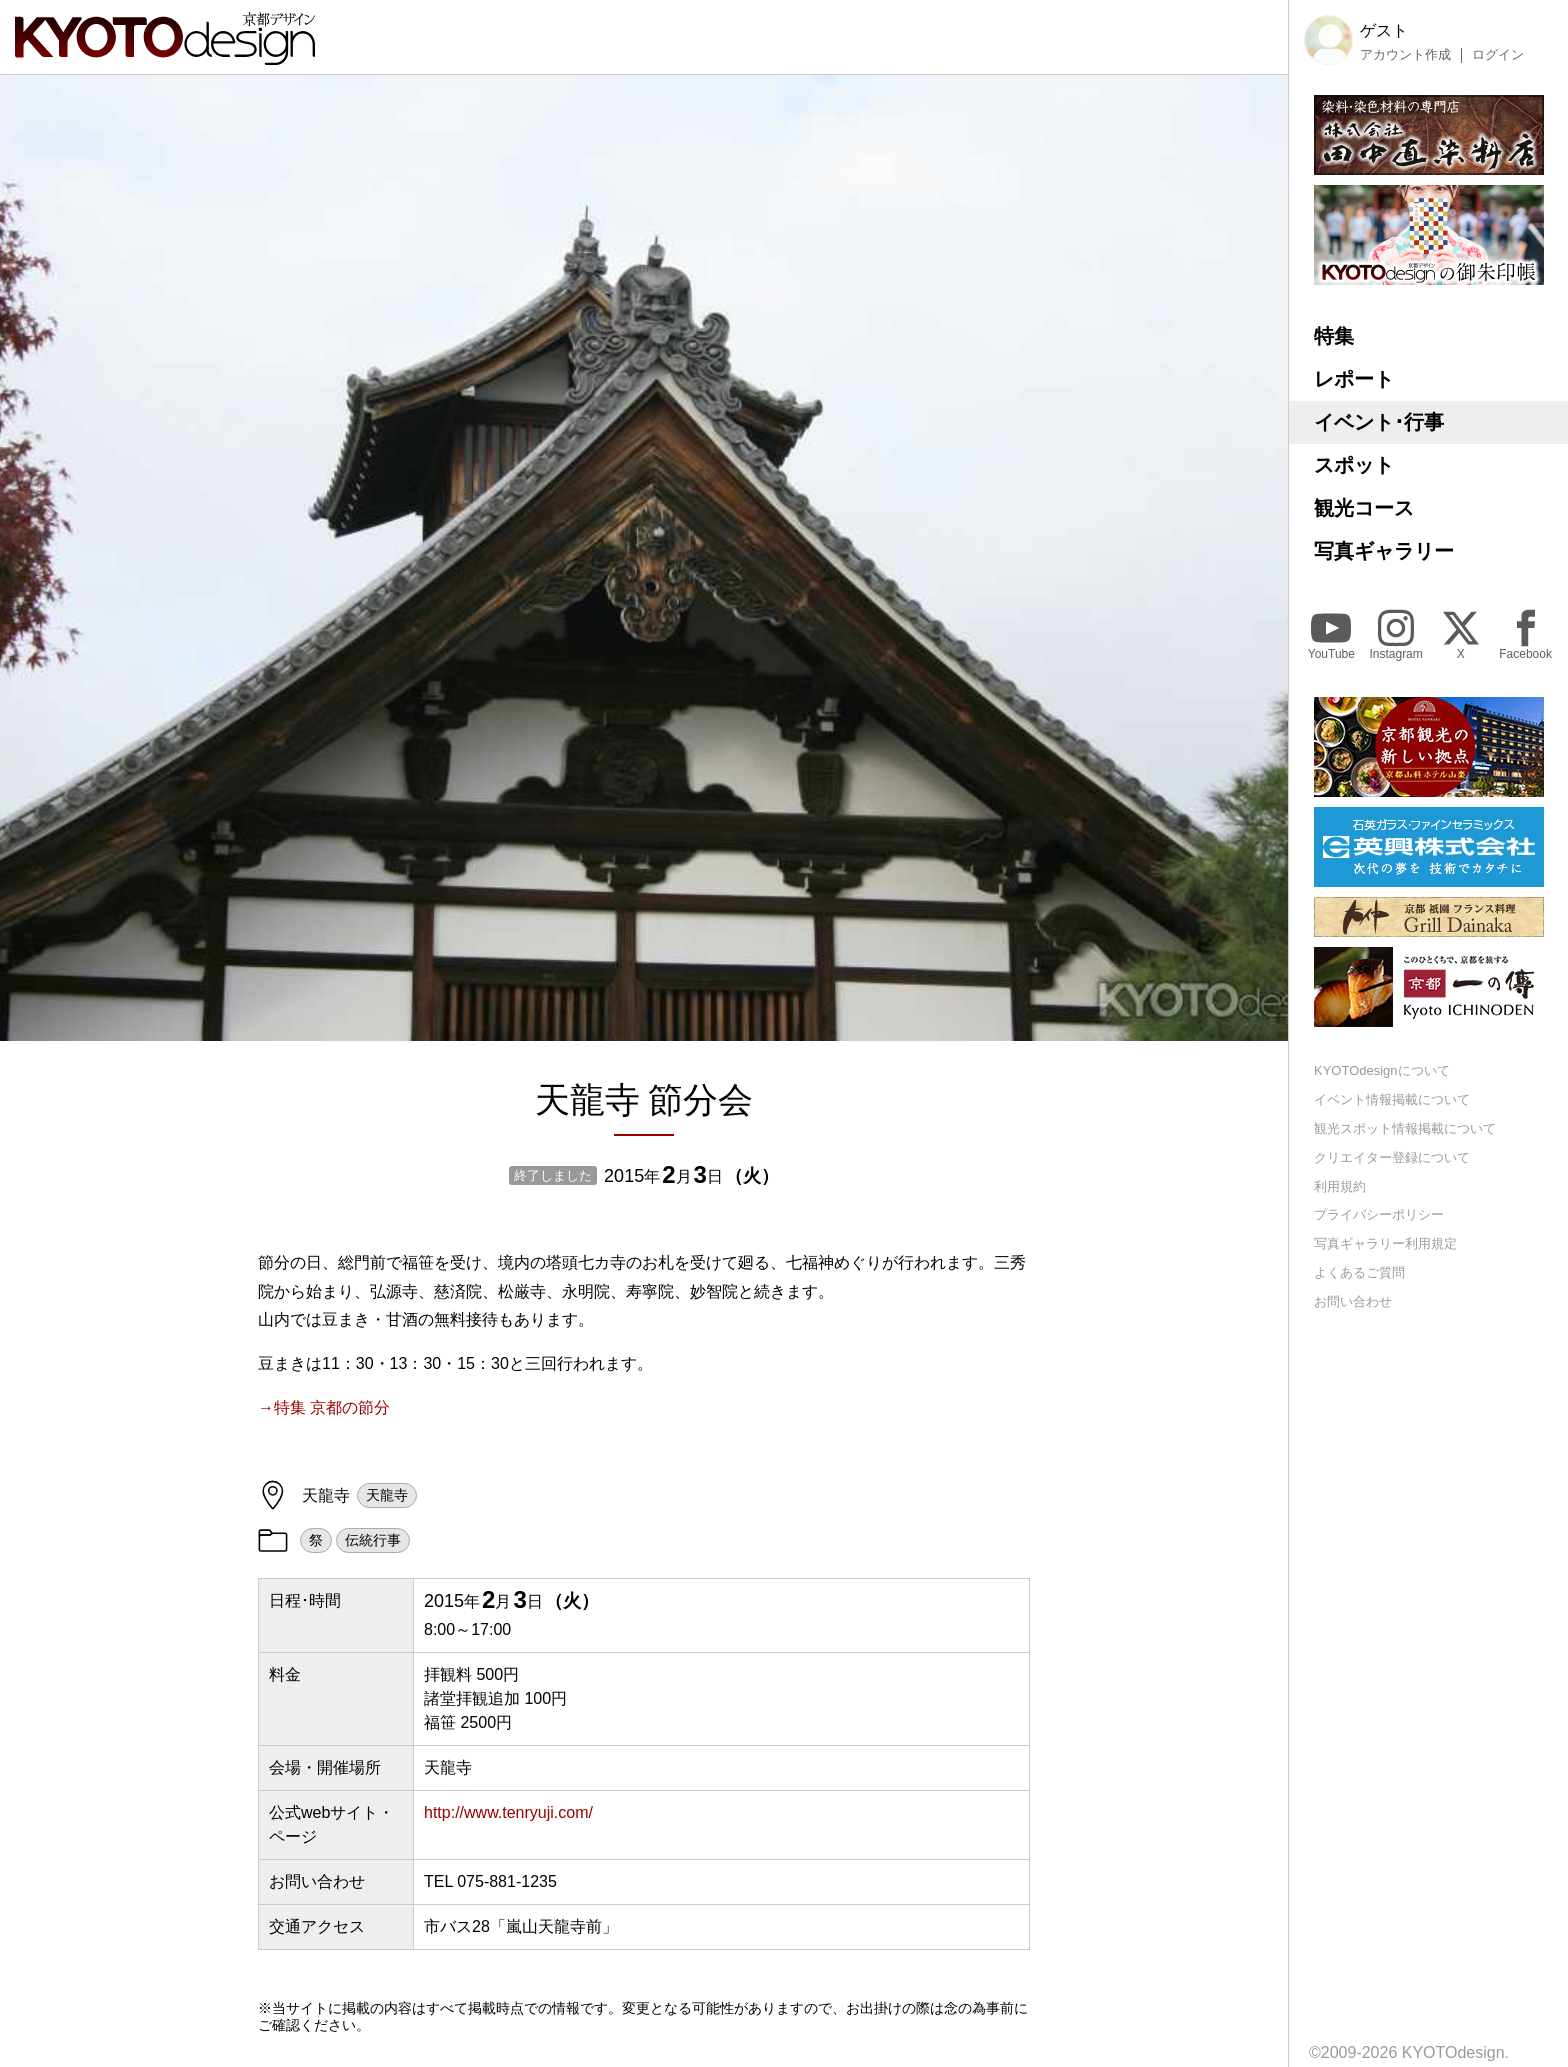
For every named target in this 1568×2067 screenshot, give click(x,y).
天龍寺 (387, 1495)
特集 (1334, 336)
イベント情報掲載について (1392, 1099)
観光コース (1364, 508)
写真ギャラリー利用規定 (1385, 1243)
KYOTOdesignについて (1382, 1070)
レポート (1354, 379)
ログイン (1498, 55)
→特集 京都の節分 (324, 1407)
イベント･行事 (1379, 422)
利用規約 (1340, 1186)
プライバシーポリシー (1379, 1214)
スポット (1354, 465)
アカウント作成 (1405, 55)
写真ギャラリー (1384, 551)
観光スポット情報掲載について (1405, 1128)
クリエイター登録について (1392, 1157)
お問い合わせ (1353, 1301)
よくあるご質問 (1359, 1272)
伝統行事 (373, 1540)
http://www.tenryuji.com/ (508, 1812)
